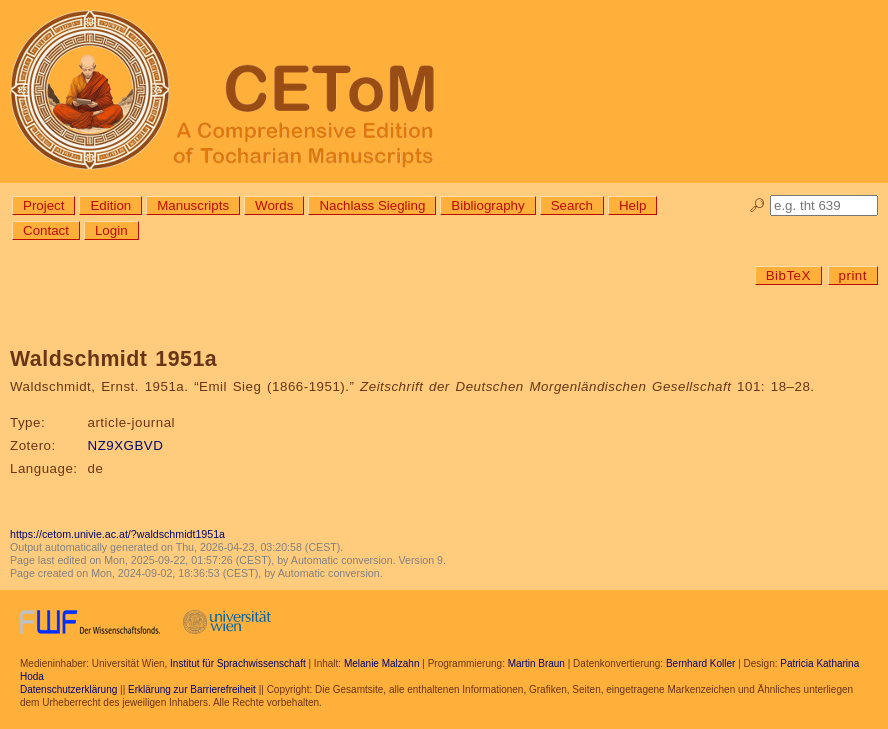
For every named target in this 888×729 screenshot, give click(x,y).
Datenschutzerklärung (68, 689)
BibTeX (788, 275)
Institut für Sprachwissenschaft (238, 663)
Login (111, 230)
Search (572, 205)
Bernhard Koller (700, 663)
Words (274, 205)
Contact (46, 230)
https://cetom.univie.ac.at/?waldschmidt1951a (117, 534)
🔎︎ (757, 205)
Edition (110, 205)
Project (43, 205)
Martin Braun (536, 663)
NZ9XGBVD (126, 445)
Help (632, 205)
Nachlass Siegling (372, 205)
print (853, 275)
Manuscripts (193, 205)
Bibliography (487, 205)
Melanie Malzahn (382, 663)
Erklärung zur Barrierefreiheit (192, 689)
